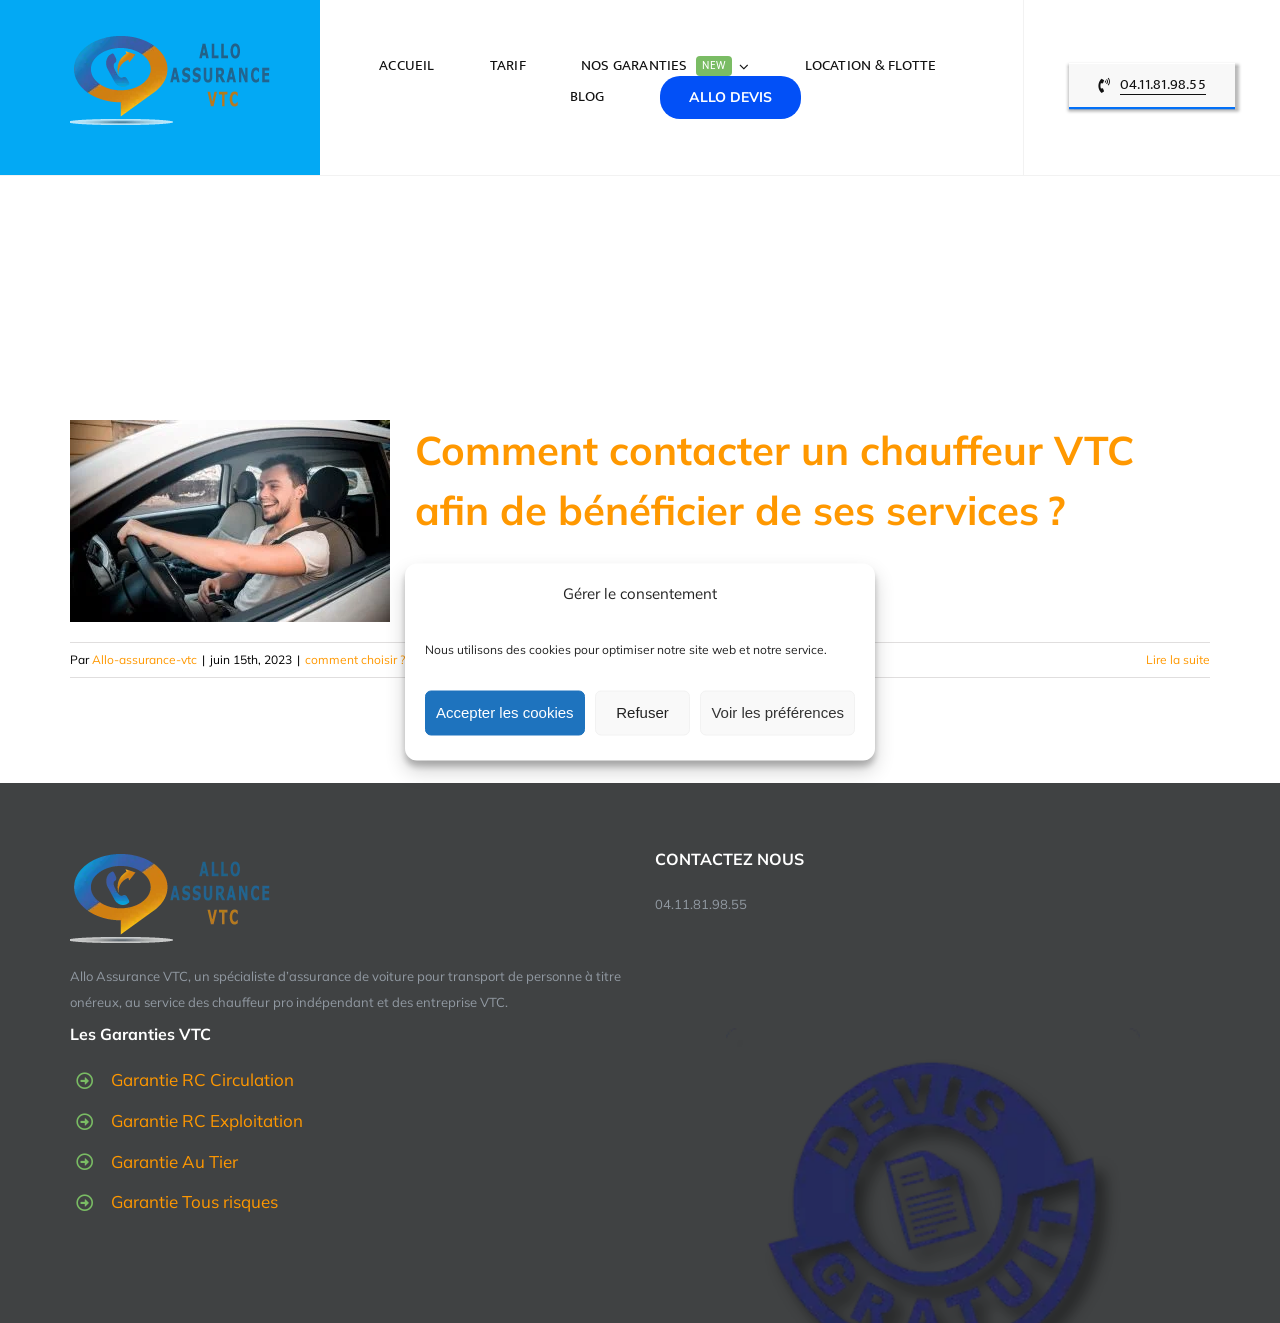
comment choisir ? (355, 659)
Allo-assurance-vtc (144, 659)
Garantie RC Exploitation (207, 1120)
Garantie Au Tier (174, 1161)
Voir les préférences (777, 712)
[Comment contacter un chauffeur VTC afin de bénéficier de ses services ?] (230, 521)
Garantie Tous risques (194, 1201)
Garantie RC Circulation (202, 1079)
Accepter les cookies (505, 712)
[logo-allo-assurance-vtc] (170, 43)
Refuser (642, 712)
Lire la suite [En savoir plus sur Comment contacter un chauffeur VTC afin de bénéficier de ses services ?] (1178, 659)
